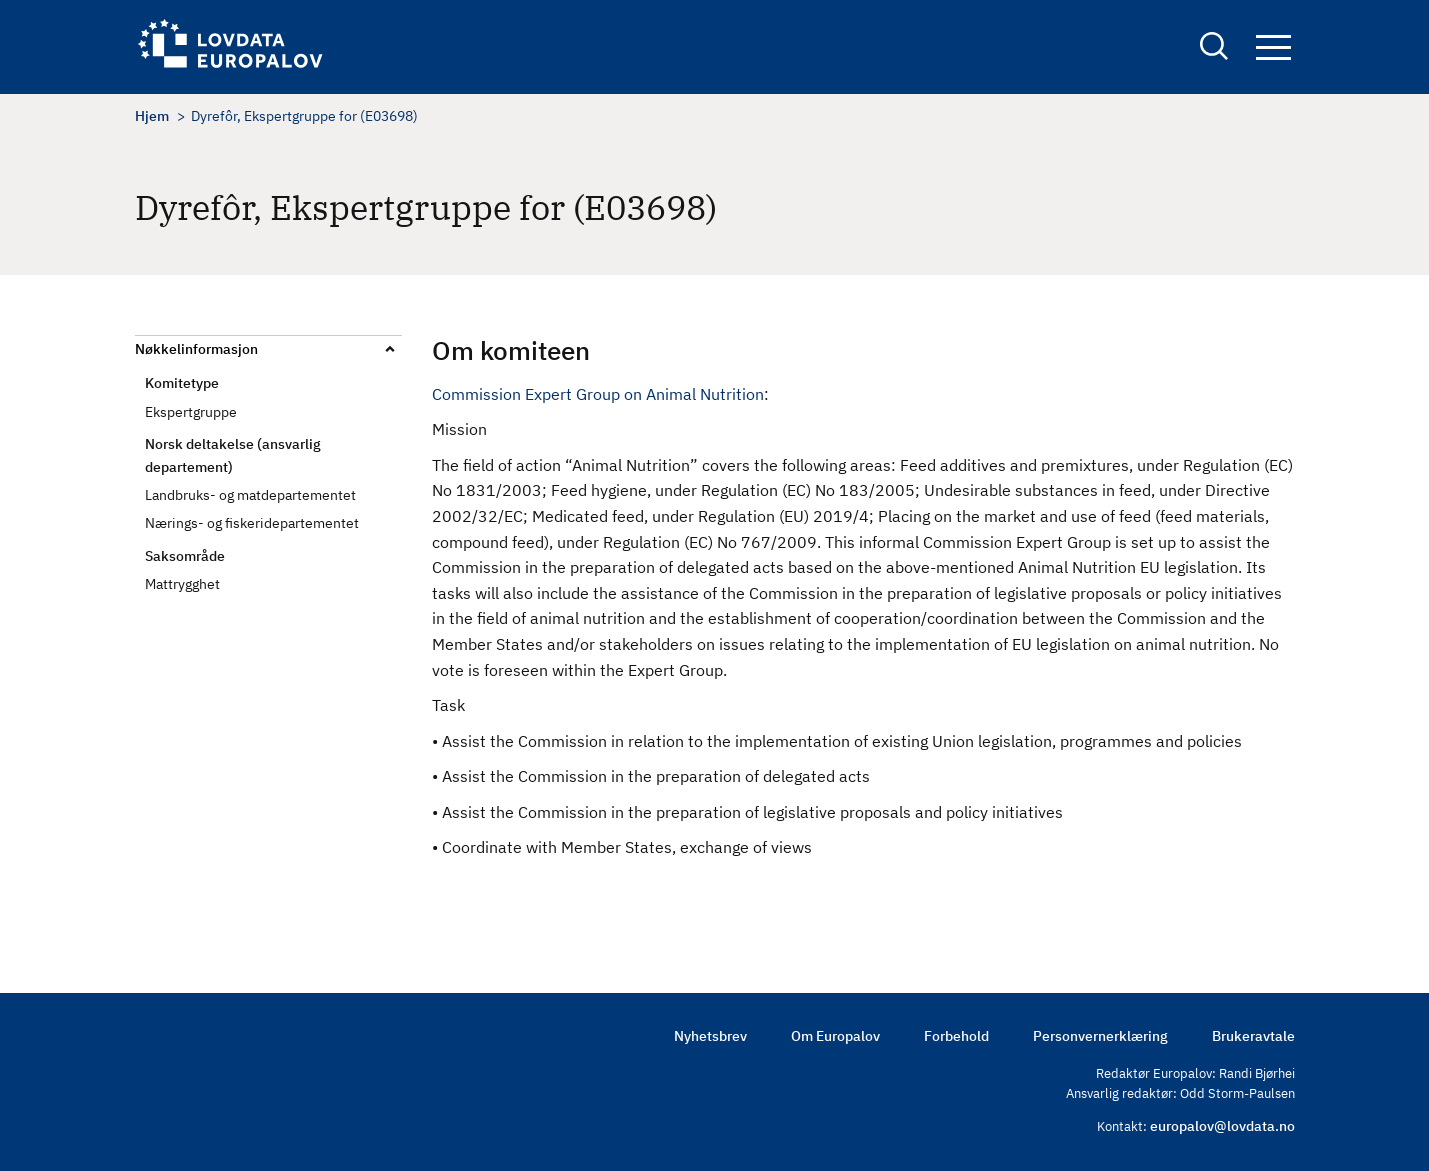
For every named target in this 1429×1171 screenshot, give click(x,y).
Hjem (152, 116)
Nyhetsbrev (710, 1036)
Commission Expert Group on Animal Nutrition (598, 394)
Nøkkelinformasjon (196, 349)
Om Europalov (835, 1036)
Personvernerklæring (1100, 1036)
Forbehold (956, 1036)
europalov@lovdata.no (1222, 1126)
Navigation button (1273, 47)
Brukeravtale (1253, 1036)
